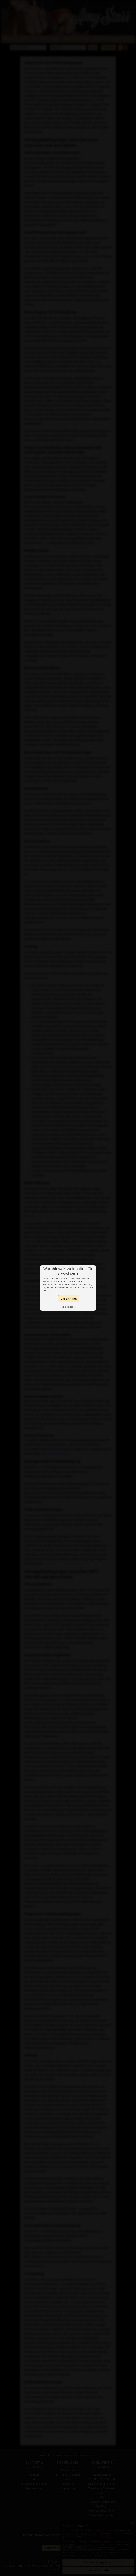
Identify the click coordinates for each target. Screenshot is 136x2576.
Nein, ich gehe (68, 1306)
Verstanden (69, 1299)
